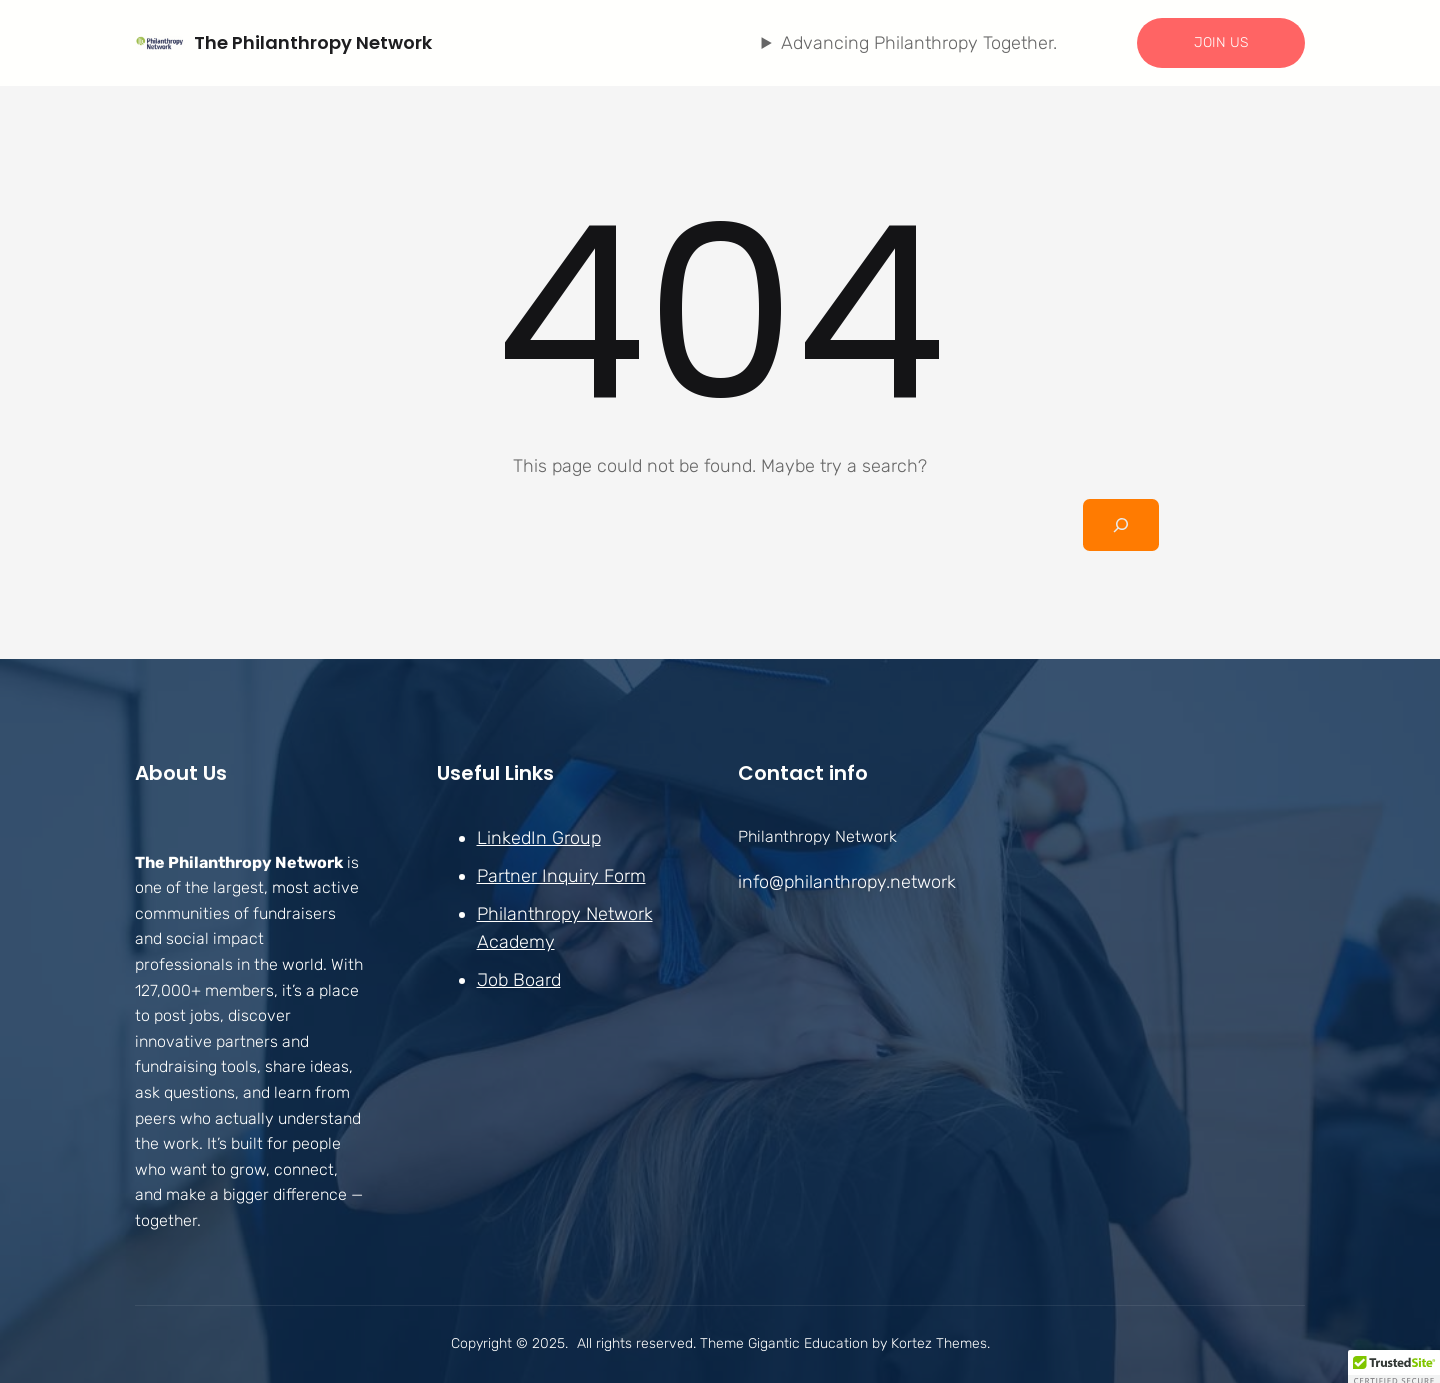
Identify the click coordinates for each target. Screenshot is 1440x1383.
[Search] (1121, 525)
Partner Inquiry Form (561, 876)
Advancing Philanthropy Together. (919, 43)
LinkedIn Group (539, 838)
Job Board (519, 980)
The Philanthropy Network (313, 42)
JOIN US (1221, 42)
